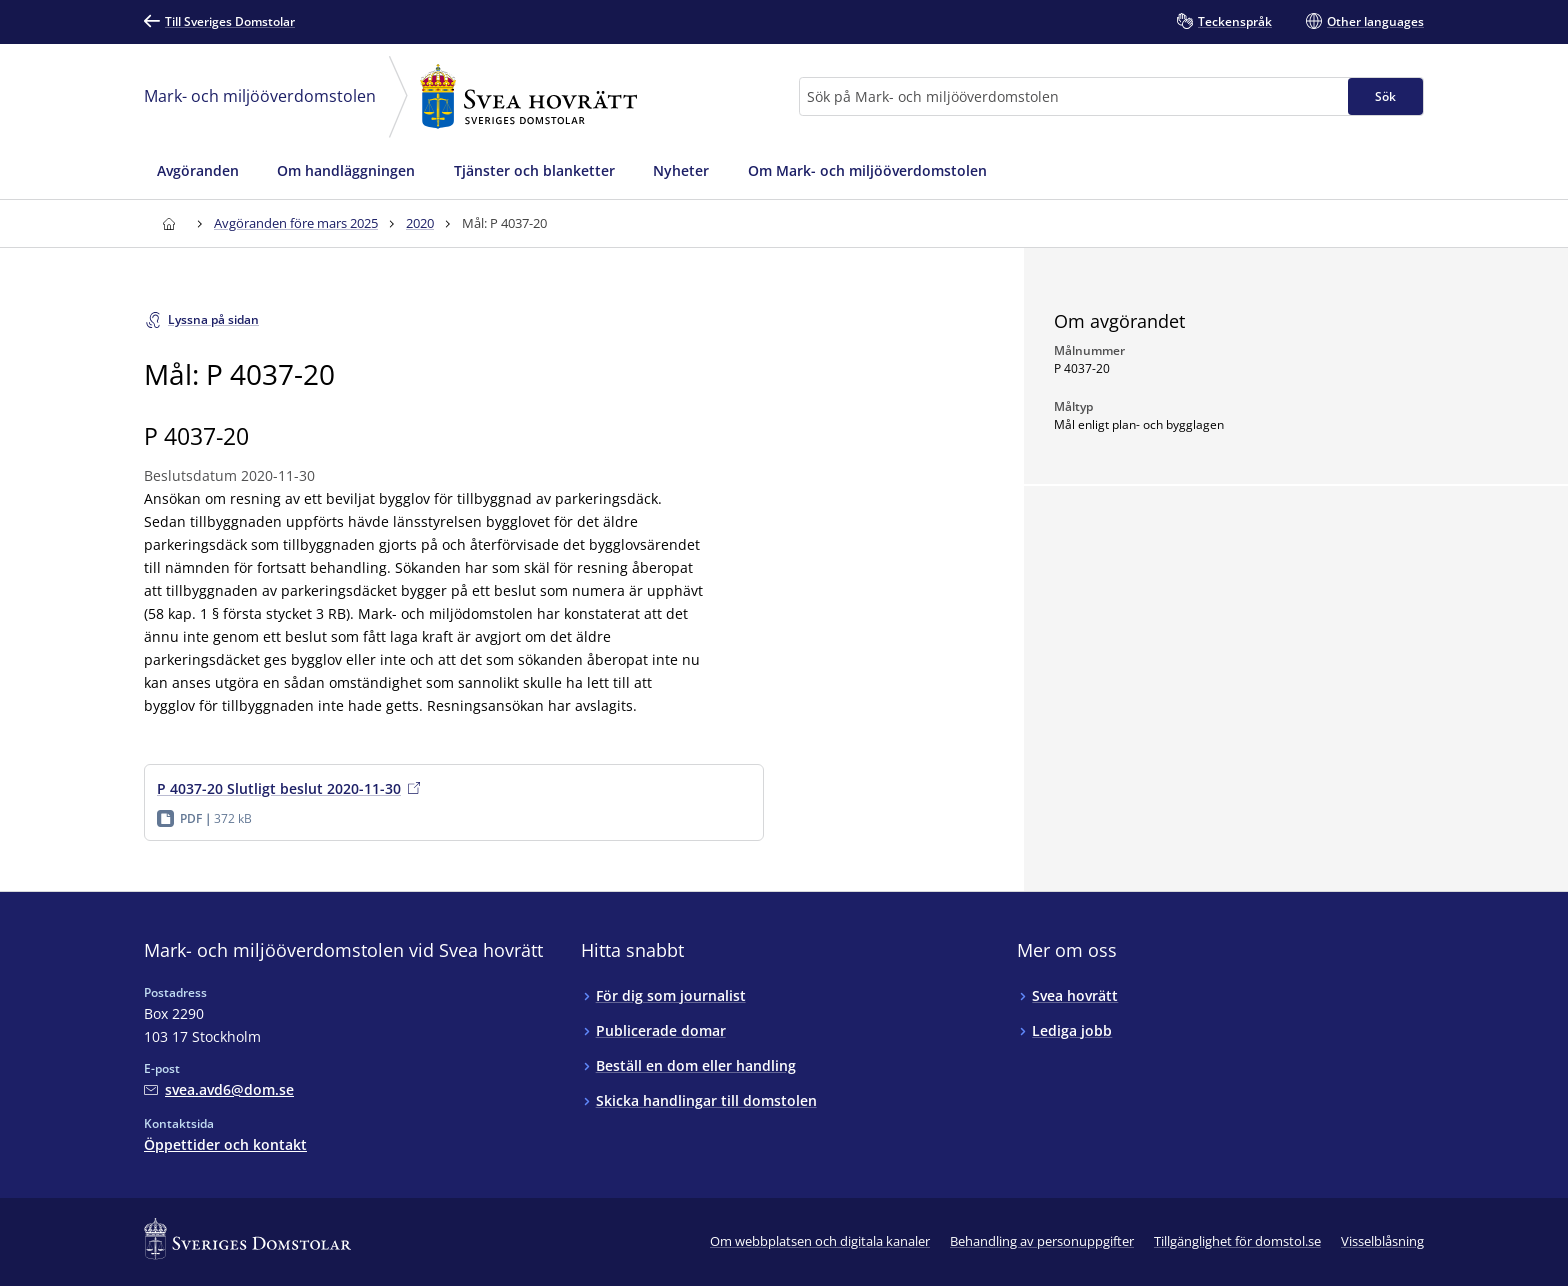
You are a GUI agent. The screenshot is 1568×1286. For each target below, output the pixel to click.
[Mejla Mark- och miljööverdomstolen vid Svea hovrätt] (219, 1089)
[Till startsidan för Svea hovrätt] (168, 223)
